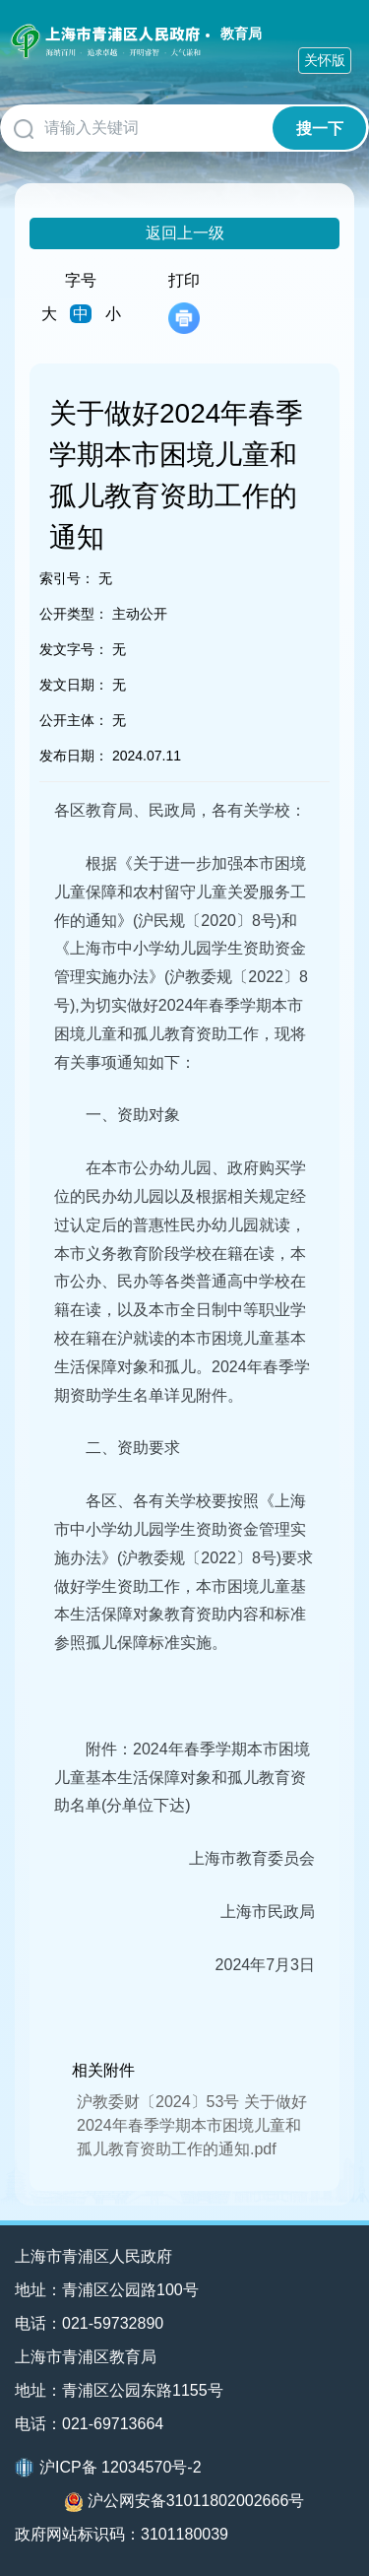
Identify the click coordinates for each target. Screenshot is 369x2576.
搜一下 (319, 128)
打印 (184, 303)
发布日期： (73, 755)
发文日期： (73, 685)
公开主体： (73, 720)
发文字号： (73, 649)
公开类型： (73, 614)
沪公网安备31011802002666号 (185, 2502)
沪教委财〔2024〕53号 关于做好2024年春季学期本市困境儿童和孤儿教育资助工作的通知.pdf (192, 2125)
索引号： (66, 578)
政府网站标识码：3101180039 (121, 2534)
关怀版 (324, 60)
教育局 (241, 33)
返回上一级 (185, 233)
